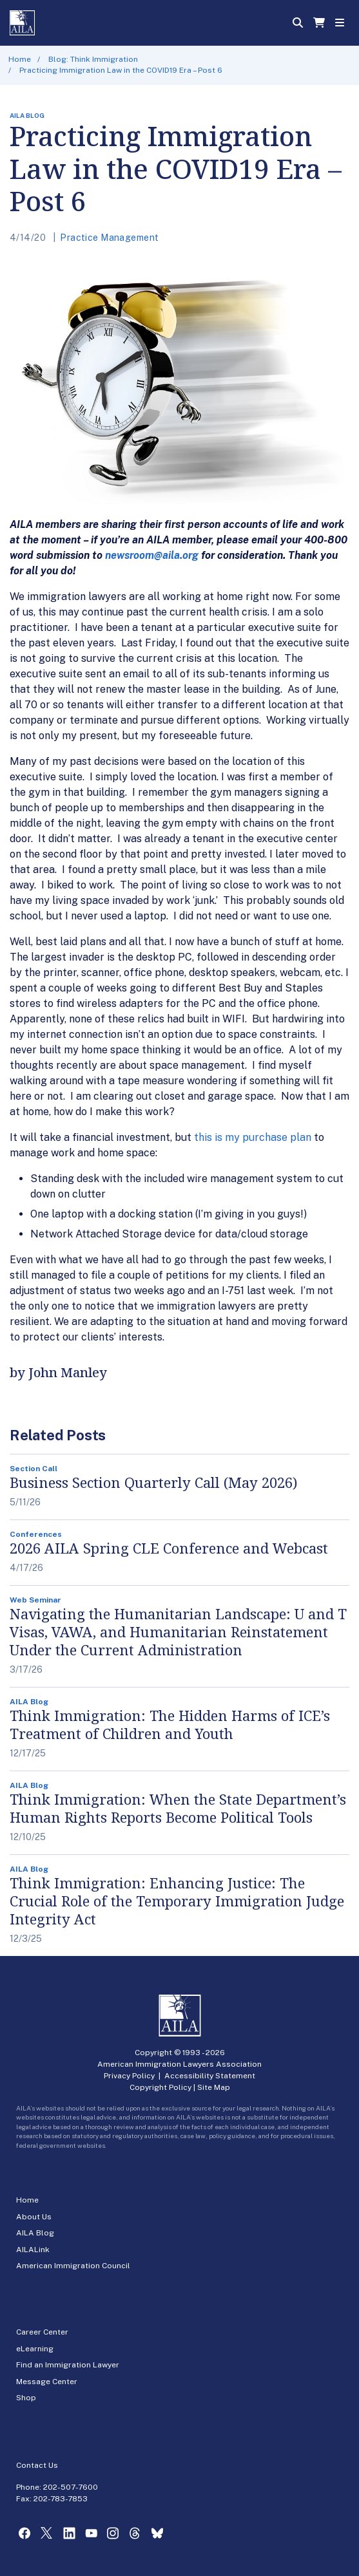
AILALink (33, 2249)
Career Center (42, 2331)
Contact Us (37, 2465)
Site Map (213, 2087)
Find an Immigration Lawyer (67, 2364)
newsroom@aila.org (152, 555)
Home (19, 59)
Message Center (46, 2381)
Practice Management (109, 237)
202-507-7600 (70, 2487)
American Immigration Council (73, 2265)
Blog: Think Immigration (93, 59)
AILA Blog (35, 2232)
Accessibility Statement (209, 2075)
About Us (34, 2216)
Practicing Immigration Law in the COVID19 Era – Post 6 (120, 70)
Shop (26, 2397)
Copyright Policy (160, 2087)
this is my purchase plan (252, 1137)
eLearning (34, 2348)
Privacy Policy (129, 2075)
